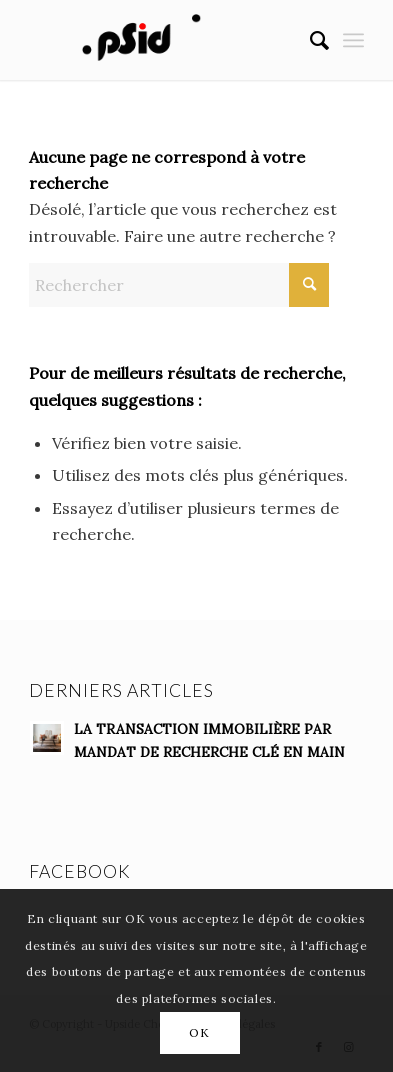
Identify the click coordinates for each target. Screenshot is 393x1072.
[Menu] (353, 40)
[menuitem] (309, 40)
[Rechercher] (309, 40)
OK (199, 1032)
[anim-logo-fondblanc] (162, 40)
